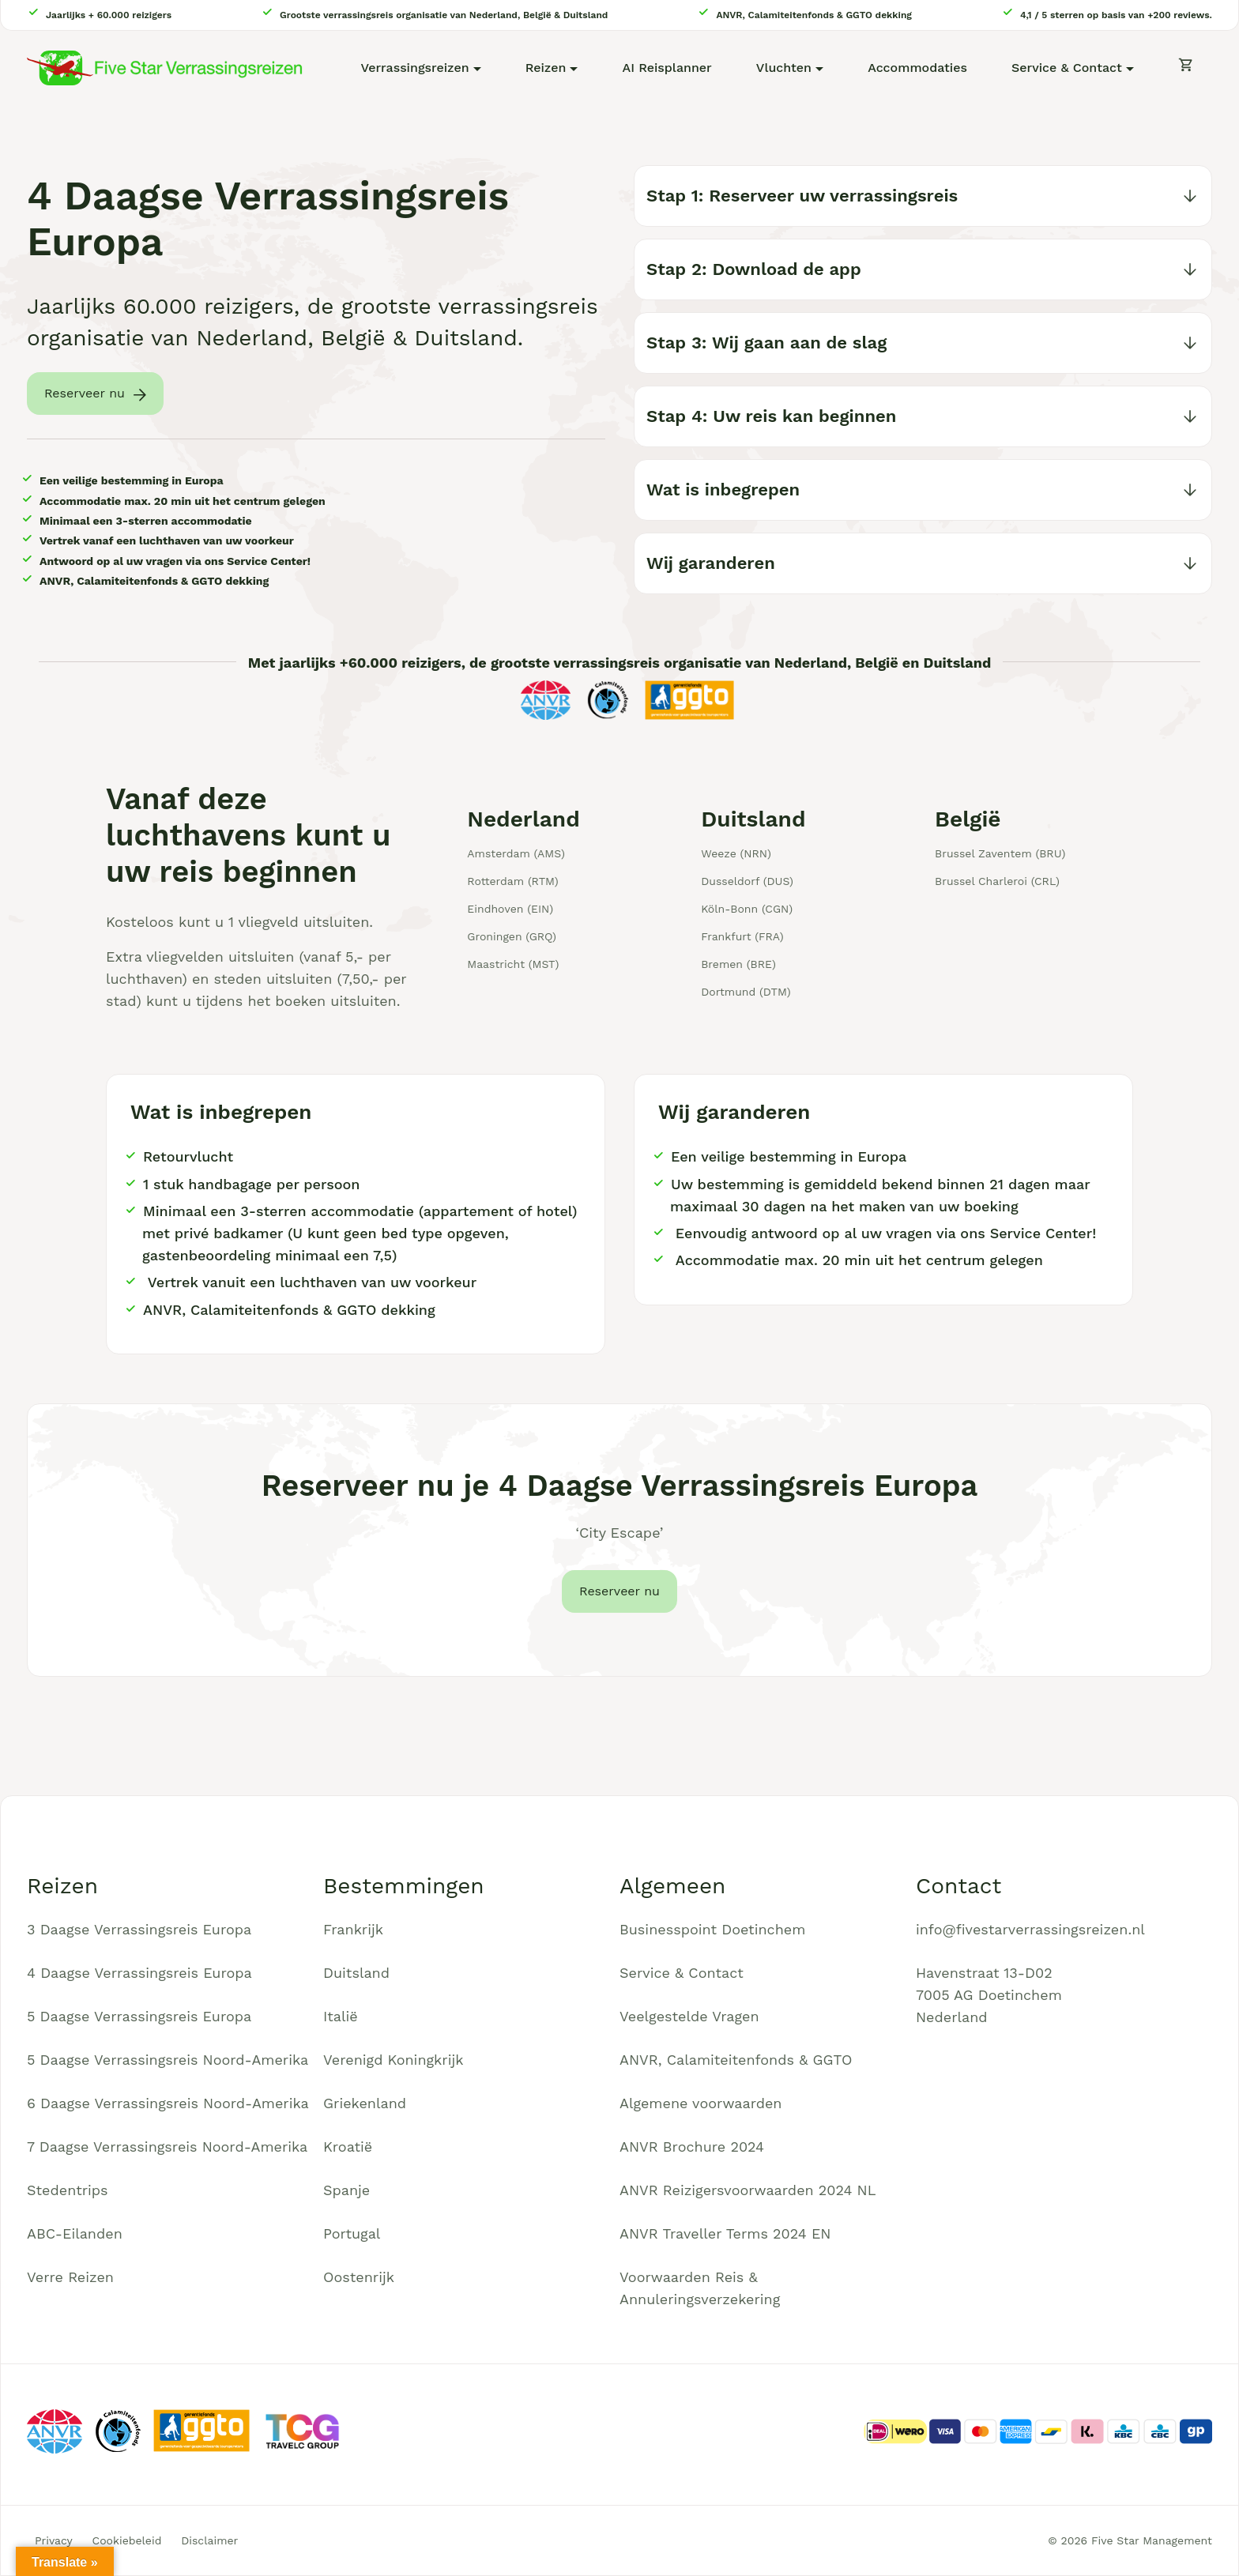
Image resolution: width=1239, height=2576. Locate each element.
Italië (340, 2016)
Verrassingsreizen (414, 67)
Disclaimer (209, 2540)
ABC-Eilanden (74, 2233)
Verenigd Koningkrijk (393, 2059)
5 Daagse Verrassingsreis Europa (139, 2016)
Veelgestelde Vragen (689, 2016)
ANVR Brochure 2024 (692, 2146)
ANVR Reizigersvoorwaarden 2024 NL (748, 2190)
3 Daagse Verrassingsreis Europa (139, 1929)
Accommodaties (917, 67)
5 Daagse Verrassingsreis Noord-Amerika (167, 2059)
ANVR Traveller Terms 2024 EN (725, 2233)
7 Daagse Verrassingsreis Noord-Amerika (167, 2146)
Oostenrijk (358, 2277)
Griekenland (364, 2103)
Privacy (54, 2540)
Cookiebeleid (127, 2540)
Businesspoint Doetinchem (712, 1929)
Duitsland (356, 1972)
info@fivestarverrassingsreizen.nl (1030, 1929)
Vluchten (784, 67)
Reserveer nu (84, 393)
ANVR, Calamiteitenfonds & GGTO (736, 2059)
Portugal (351, 2233)
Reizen (546, 67)
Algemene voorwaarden (701, 2103)
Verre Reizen (70, 2277)
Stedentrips (67, 2190)
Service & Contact (1066, 67)
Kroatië (347, 2146)
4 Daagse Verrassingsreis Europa (139, 1972)
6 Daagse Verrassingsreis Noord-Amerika (168, 2103)
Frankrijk (353, 1929)
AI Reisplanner (667, 67)
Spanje (346, 2190)
